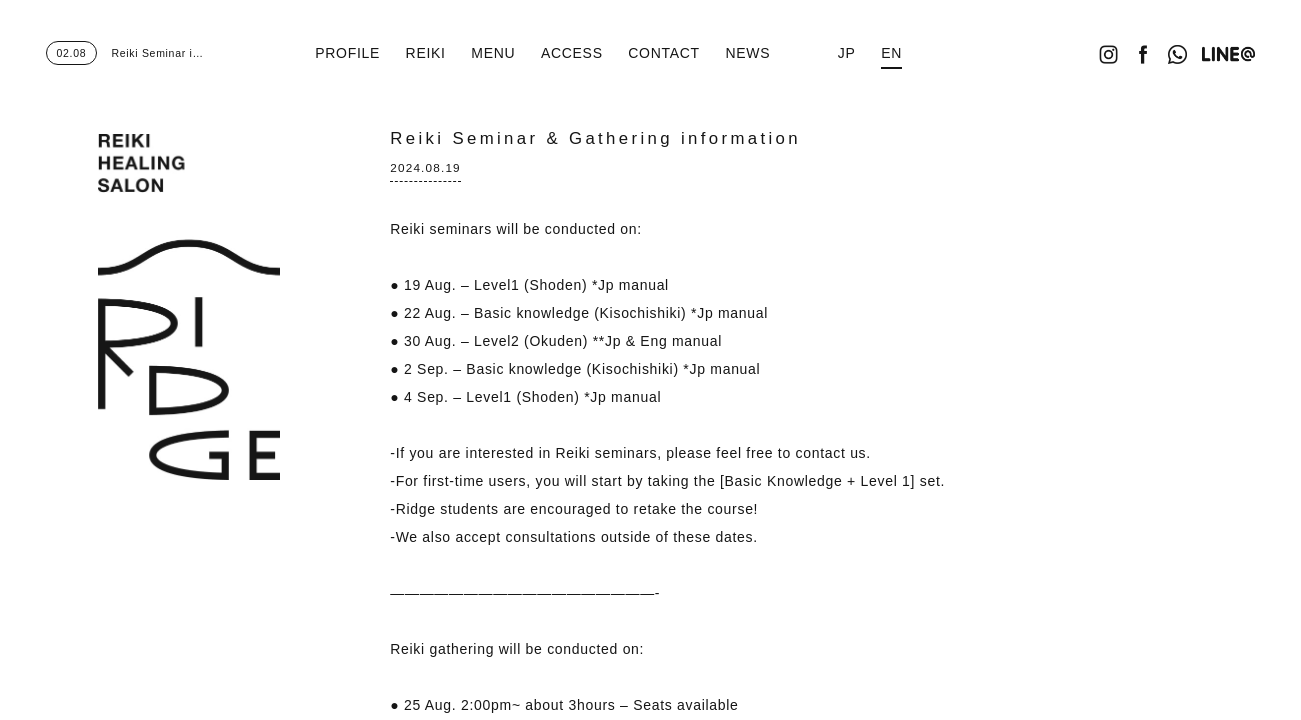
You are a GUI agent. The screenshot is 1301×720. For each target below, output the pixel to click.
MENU (493, 53)
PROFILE (347, 53)
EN (891, 53)
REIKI (426, 53)
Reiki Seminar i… (125, 53)
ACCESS (572, 53)
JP (847, 53)
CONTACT (664, 53)
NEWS (747, 53)
